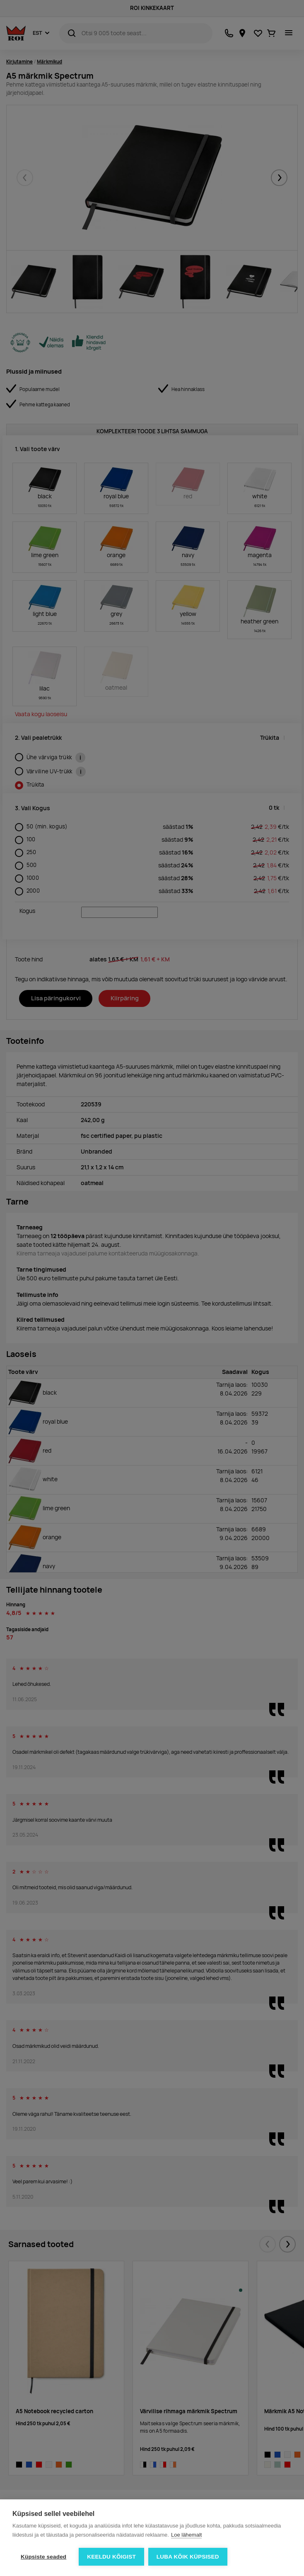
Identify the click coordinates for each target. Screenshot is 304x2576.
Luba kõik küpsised (188, 2557)
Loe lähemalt (186, 2535)
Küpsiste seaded (43, 2557)
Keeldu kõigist (111, 2557)
